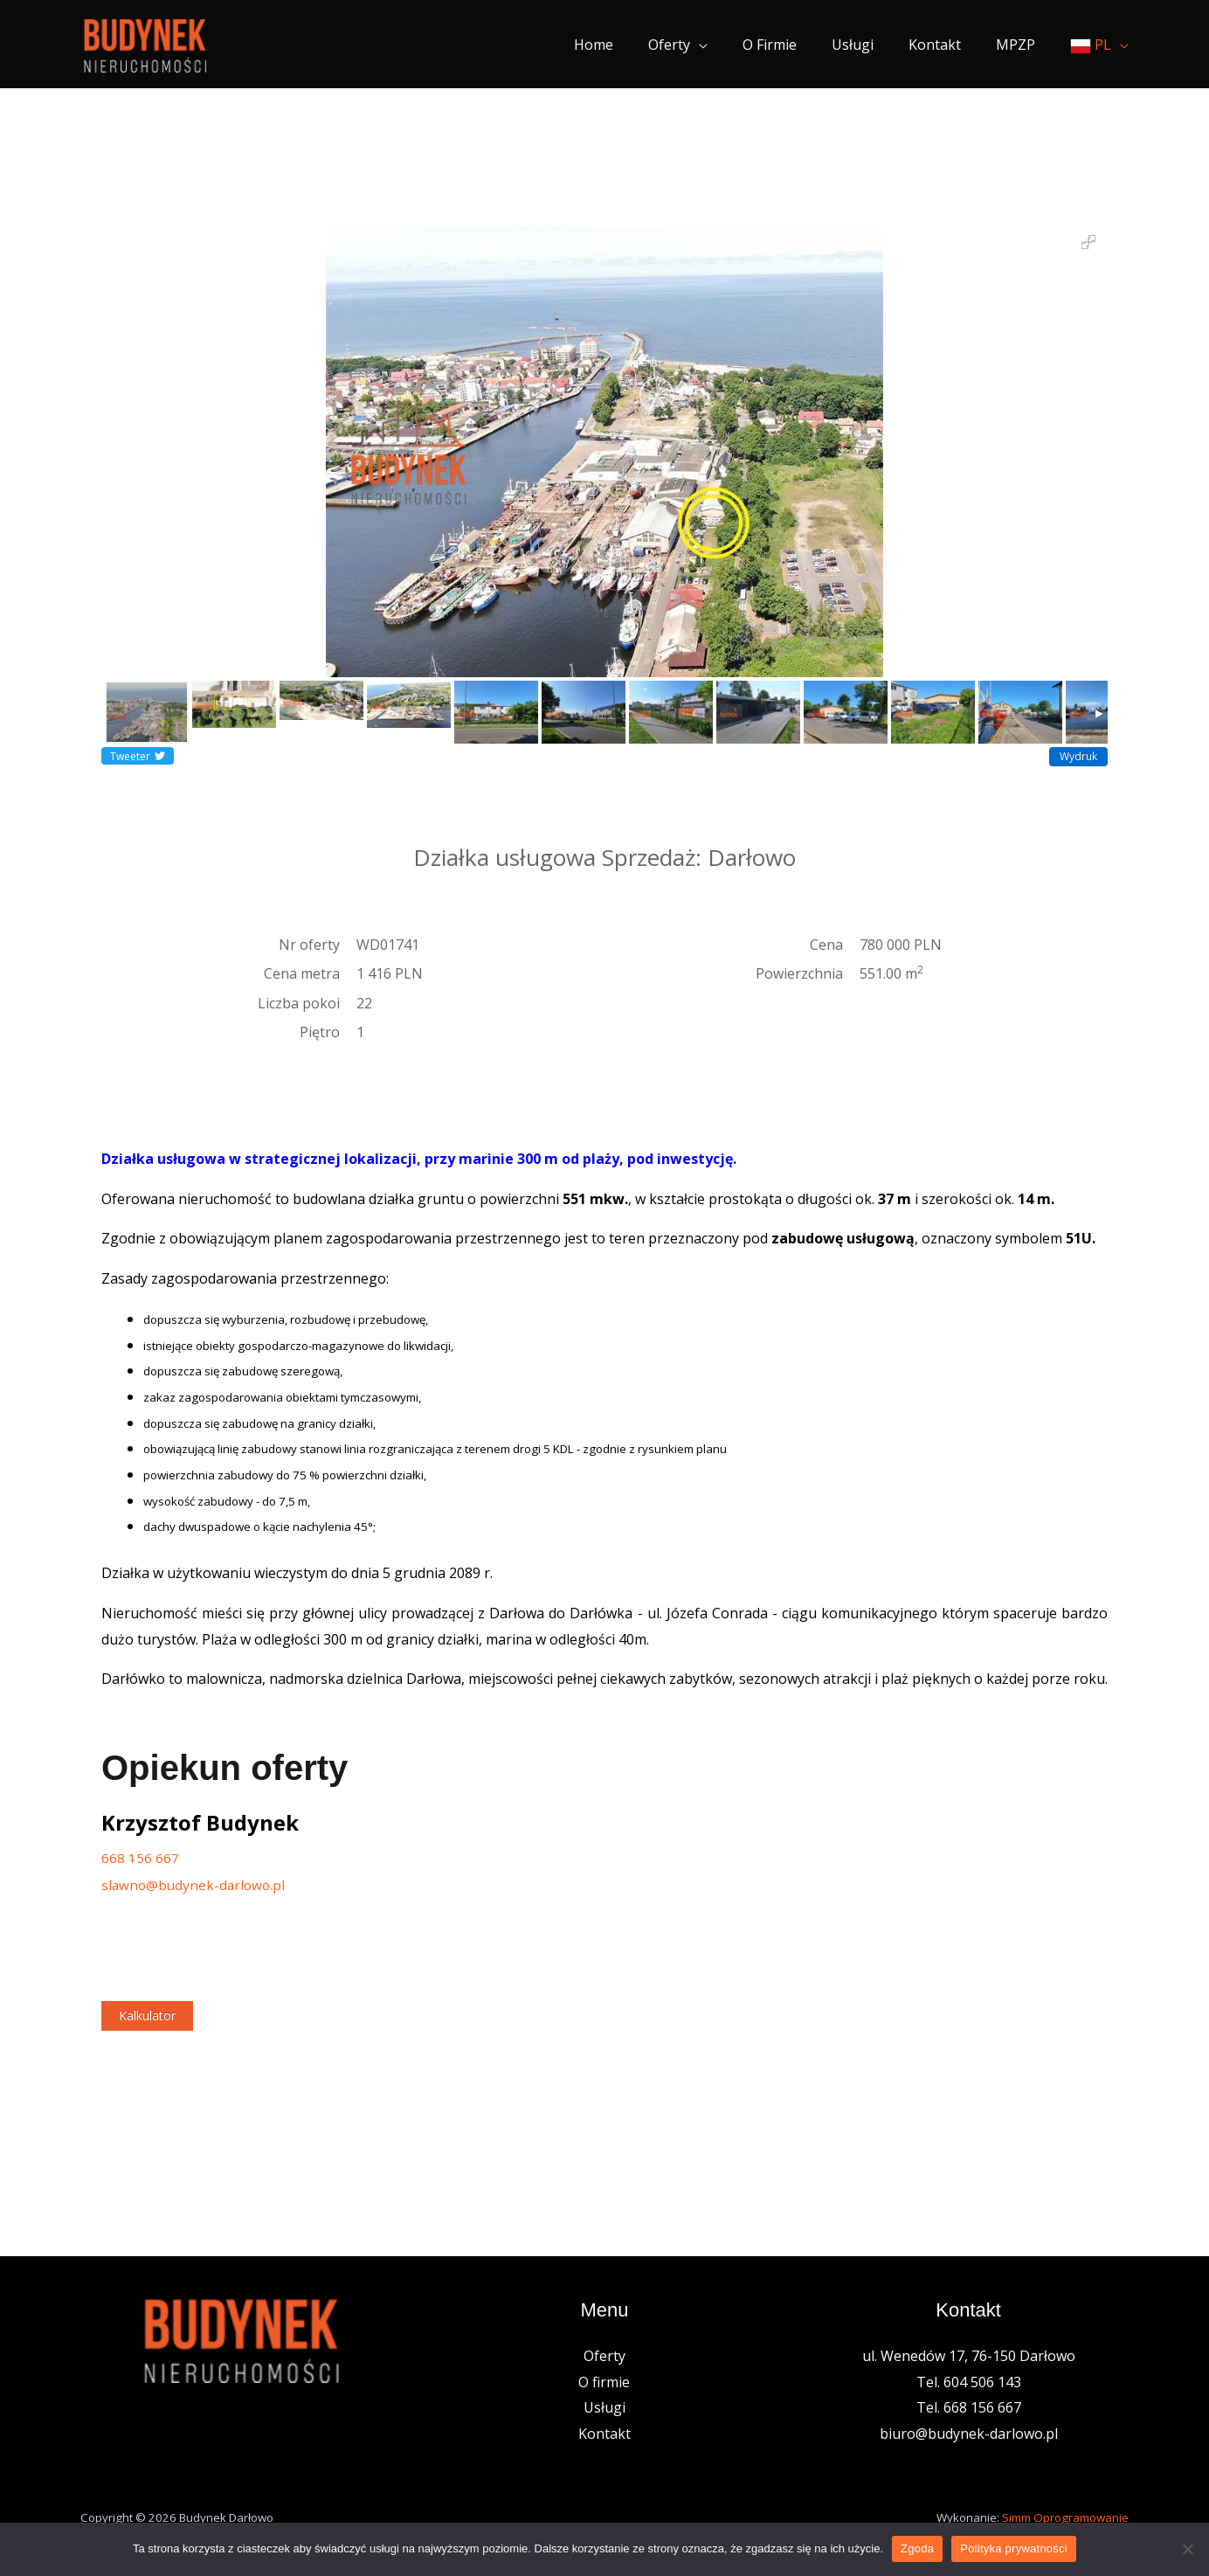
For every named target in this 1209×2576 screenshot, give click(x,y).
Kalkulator (147, 2018)
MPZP (1019, 44)
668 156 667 (140, 1857)
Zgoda (917, 2548)
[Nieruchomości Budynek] (144, 42)
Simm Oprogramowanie (1065, 2519)
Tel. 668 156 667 (968, 2410)
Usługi (870, 44)
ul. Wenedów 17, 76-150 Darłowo (968, 2357)
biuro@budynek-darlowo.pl (969, 2436)
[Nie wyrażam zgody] (1187, 2549)
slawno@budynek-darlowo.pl (195, 1885)
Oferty (701, 44)
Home (632, 44)
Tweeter (137, 756)
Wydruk (1078, 756)
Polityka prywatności (1013, 2548)
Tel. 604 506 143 (968, 2383)
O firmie (794, 44)
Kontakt (945, 44)
